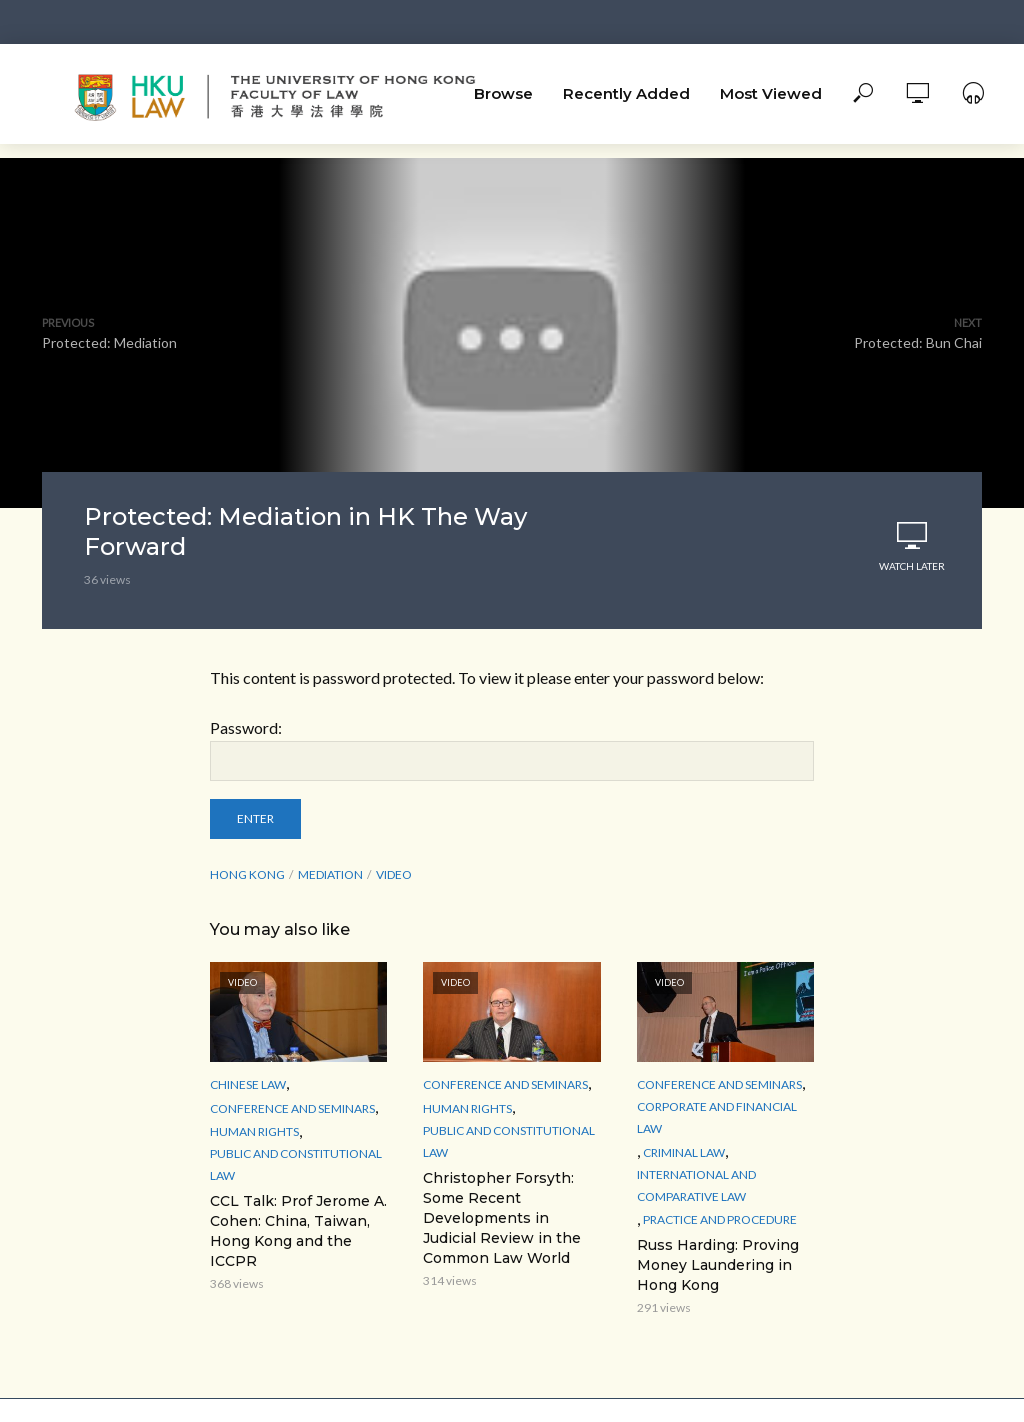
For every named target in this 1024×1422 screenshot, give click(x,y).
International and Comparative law (696, 1185)
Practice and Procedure (720, 1219)
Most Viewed (771, 93)
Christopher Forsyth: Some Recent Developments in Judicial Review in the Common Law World (502, 1218)
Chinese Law (248, 1084)
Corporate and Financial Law (717, 1117)
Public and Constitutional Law (296, 1164)
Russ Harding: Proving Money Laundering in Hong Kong (718, 1265)
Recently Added (626, 93)
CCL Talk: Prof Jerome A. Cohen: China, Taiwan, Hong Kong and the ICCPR (298, 1231)
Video (394, 874)
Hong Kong (247, 874)
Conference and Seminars (292, 1108)
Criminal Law (684, 1152)
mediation (330, 874)
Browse (503, 93)
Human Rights (254, 1131)
